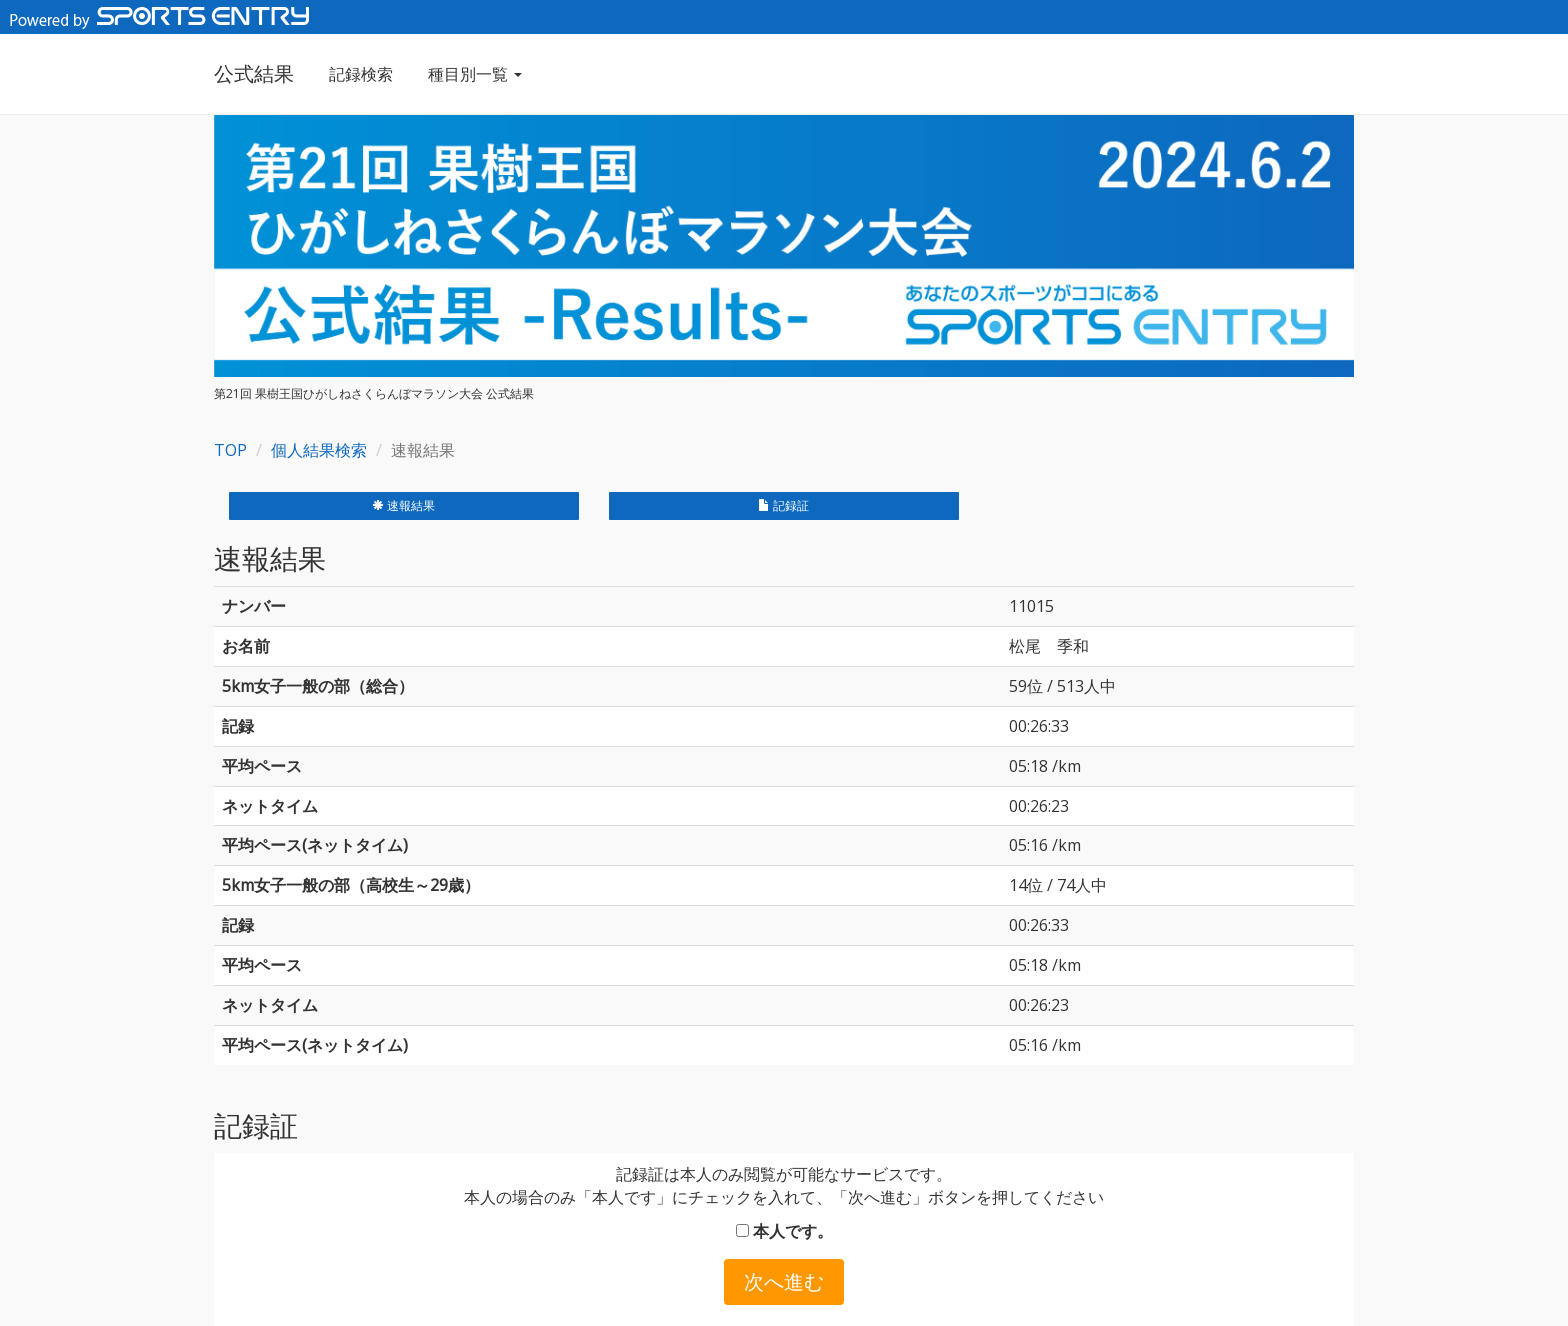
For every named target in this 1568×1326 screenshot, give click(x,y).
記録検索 (361, 74)
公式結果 (254, 73)
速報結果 (403, 505)
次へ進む (784, 1281)
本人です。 (784, 1231)
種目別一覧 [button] (475, 74)
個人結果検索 (319, 450)
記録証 (783, 505)
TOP (230, 450)
